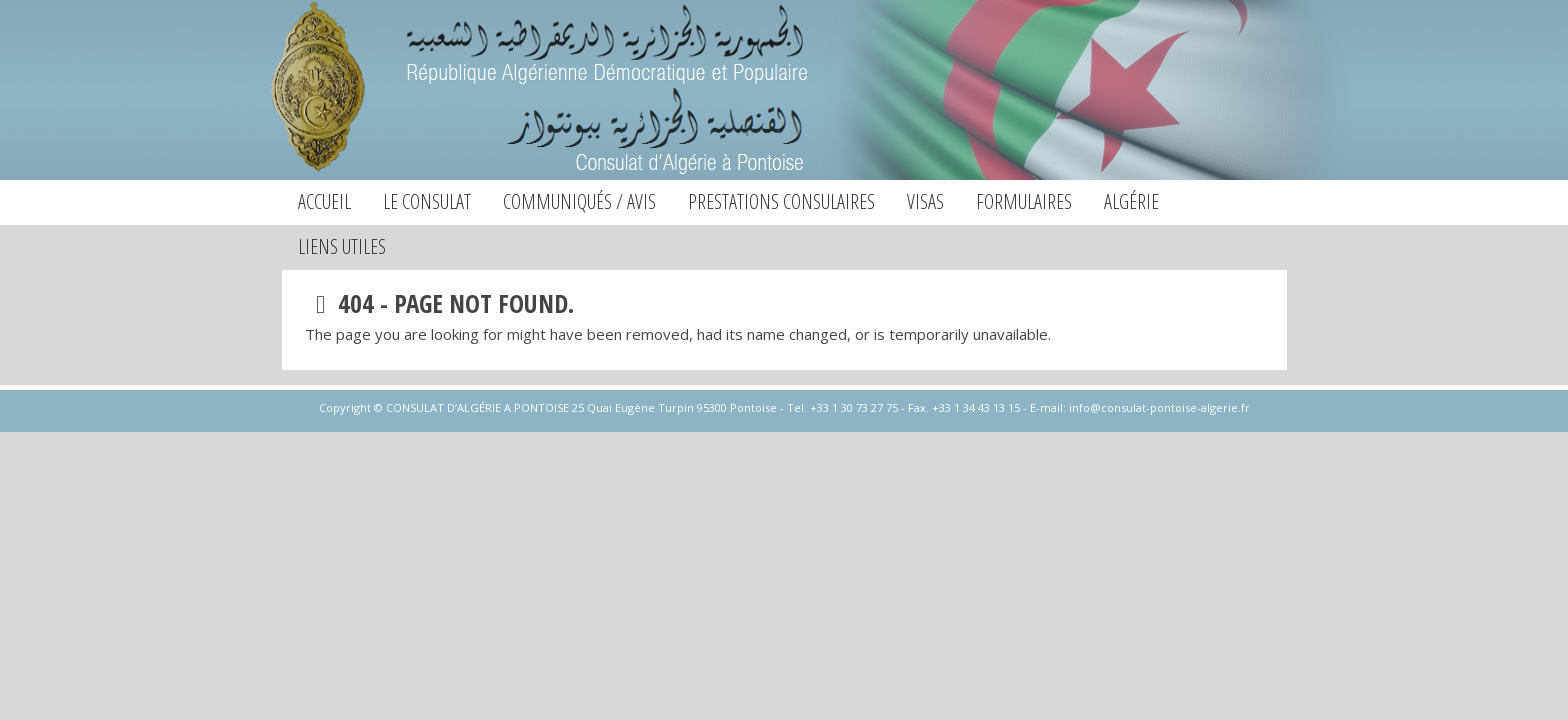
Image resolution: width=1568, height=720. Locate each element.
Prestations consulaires (781, 201)
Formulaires (1024, 201)
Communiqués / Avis (579, 201)
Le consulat (427, 201)
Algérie (1131, 201)
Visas (925, 201)
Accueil (324, 201)
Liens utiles (342, 246)
